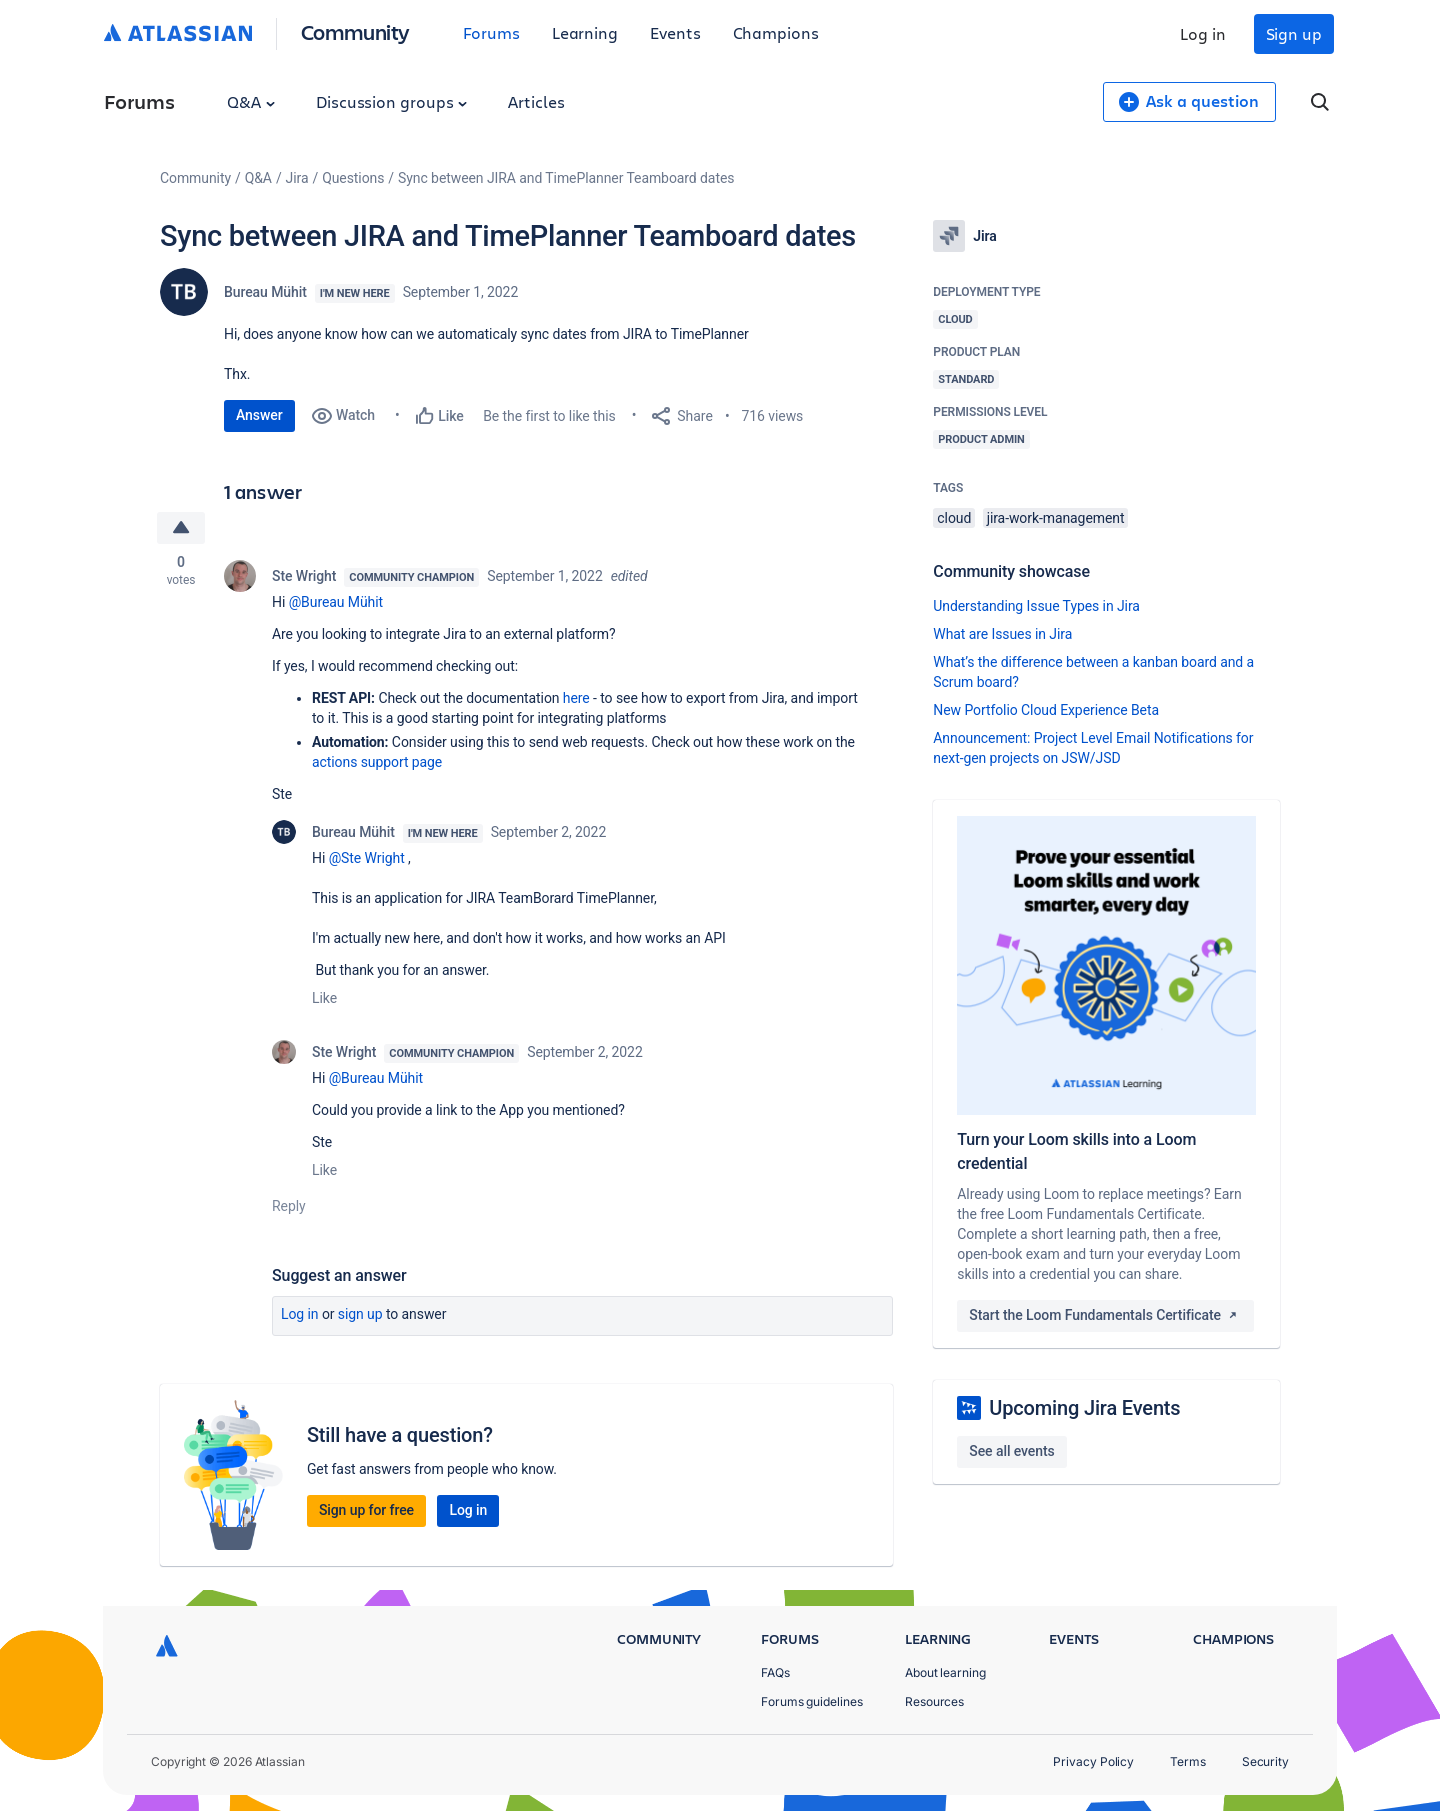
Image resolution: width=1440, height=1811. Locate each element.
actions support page (377, 762)
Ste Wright (304, 576)
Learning (585, 32)
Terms (1188, 1761)
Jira (297, 178)
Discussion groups (392, 101)
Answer (259, 415)
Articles (536, 101)
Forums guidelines (812, 1701)
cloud (954, 518)
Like (324, 998)
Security (1265, 1761)
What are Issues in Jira (1002, 634)
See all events (1011, 1451)
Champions (776, 32)
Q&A (251, 101)
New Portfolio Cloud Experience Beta (1046, 710)
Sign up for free (366, 1510)
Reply (289, 1206)
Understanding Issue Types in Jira (1036, 606)
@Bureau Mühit (336, 602)
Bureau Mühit (265, 292)
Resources (934, 1701)
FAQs (775, 1672)
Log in (1203, 33)
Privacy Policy (1093, 1761)
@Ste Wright (367, 858)
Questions (353, 178)
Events (675, 32)
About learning (945, 1672)
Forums (491, 32)
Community (355, 31)
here (576, 698)
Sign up (1294, 33)
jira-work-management (1056, 518)
